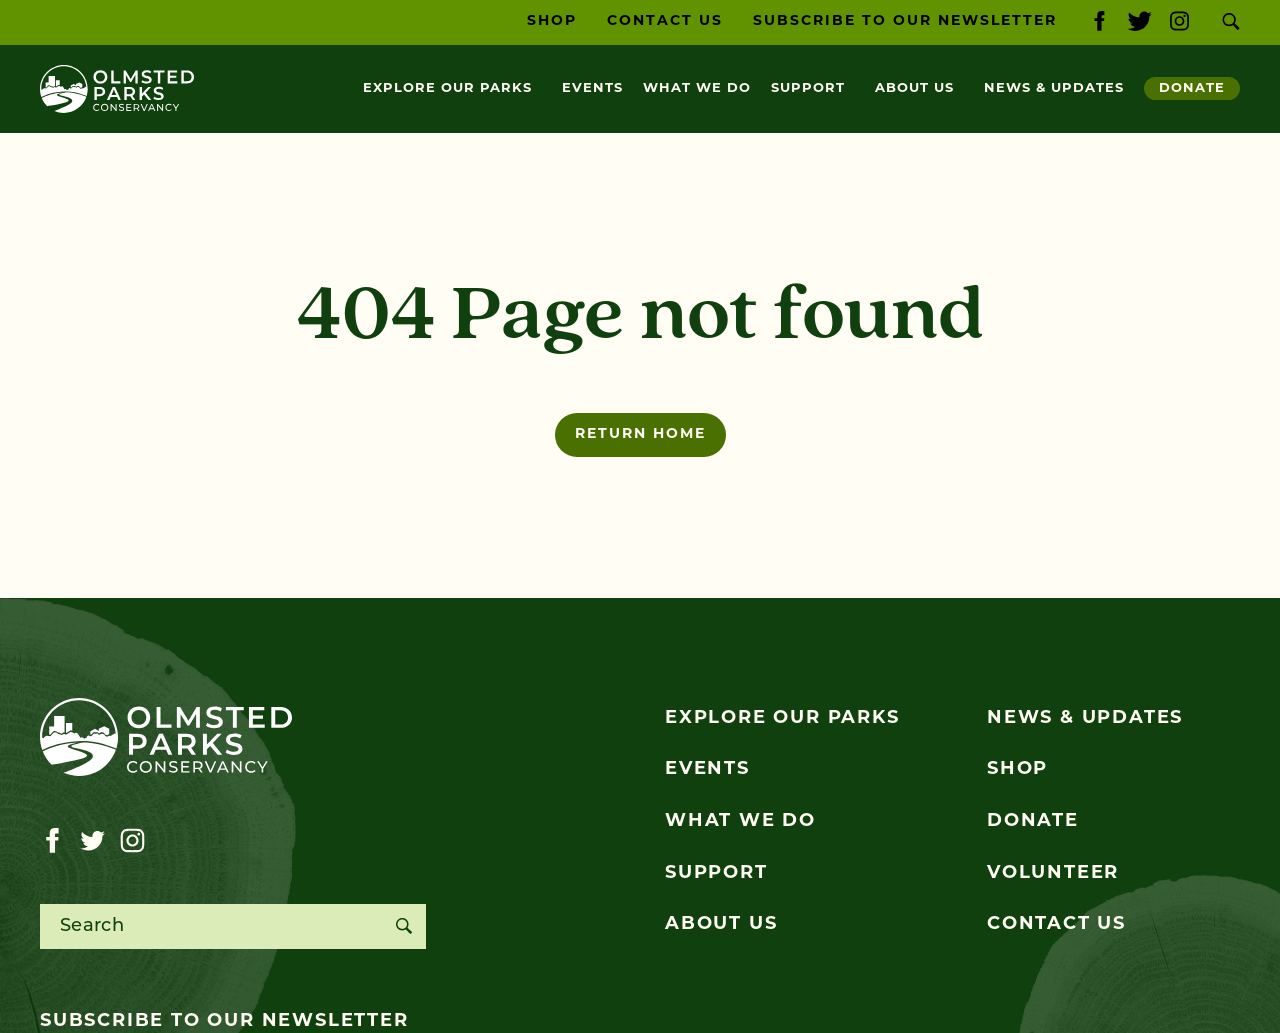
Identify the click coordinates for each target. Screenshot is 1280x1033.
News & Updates (1054, 88)
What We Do (697, 88)
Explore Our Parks (447, 88)
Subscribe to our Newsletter (905, 21)
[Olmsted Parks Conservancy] (117, 89)
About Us (914, 88)
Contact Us (665, 21)
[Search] (403, 926)
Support (808, 88)
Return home (640, 434)
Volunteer (1053, 873)
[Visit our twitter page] (1139, 22)
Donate (1192, 88)
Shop (552, 21)
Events (592, 88)
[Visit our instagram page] (1179, 22)
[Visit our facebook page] (1099, 22)
